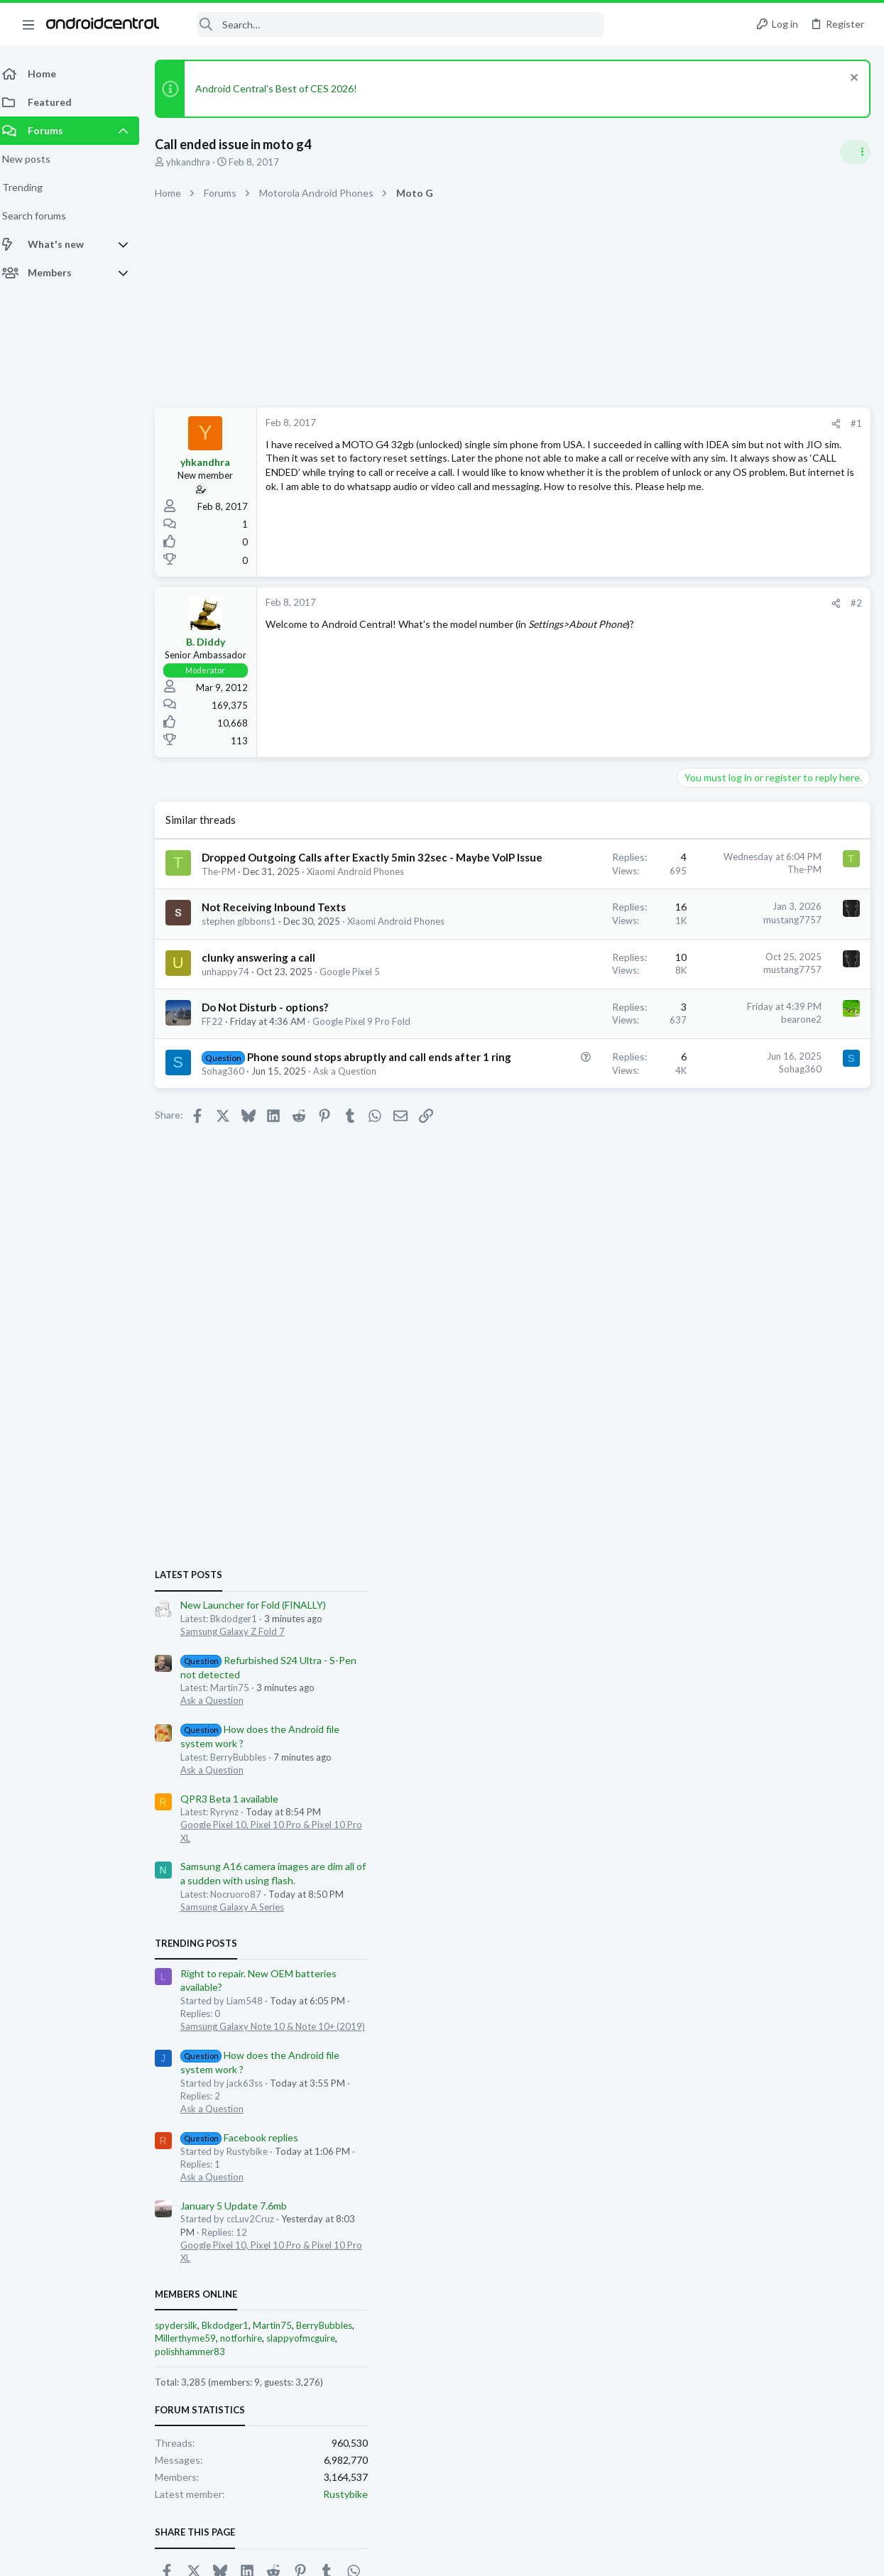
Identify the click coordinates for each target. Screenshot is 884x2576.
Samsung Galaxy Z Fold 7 (734, 897)
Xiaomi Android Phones (258, 977)
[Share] (608, 423)
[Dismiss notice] (852, 79)
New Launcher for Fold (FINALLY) (755, 870)
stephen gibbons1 (247, 964)
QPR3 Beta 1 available (731, 1064)
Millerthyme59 (687, 1604)
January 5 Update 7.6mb (735, 1471)
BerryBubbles (826, 1591)
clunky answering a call (267, 1012)
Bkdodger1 (727, 1591)
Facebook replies (741, 1403)
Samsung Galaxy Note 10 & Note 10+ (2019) (774, 1292)
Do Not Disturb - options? (273, 1075)
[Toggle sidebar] (855, 152)
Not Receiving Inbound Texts (282, 950)
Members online (698, 1559)
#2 (628, 603)
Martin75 (774, 1591)
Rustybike (847, 1760)
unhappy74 (234, 1027)
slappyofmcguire (802, 1604)
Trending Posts (698, 1208)
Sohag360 (231, 1182)
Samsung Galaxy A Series (734, 1172)
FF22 (220, 1089)
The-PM (227, 901)
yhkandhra (197, 162)
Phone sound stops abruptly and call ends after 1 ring (279, 1153)
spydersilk (678, 1591)
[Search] (391, 24)
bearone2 (573, 1088)
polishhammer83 (692, 1617)
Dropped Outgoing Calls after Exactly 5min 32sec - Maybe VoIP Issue (284, 872)
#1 (628, 423)
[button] (28, 24)
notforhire (743, 1604)
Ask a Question (714, 966)
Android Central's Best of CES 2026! (285, 88)
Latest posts (690, 841)
